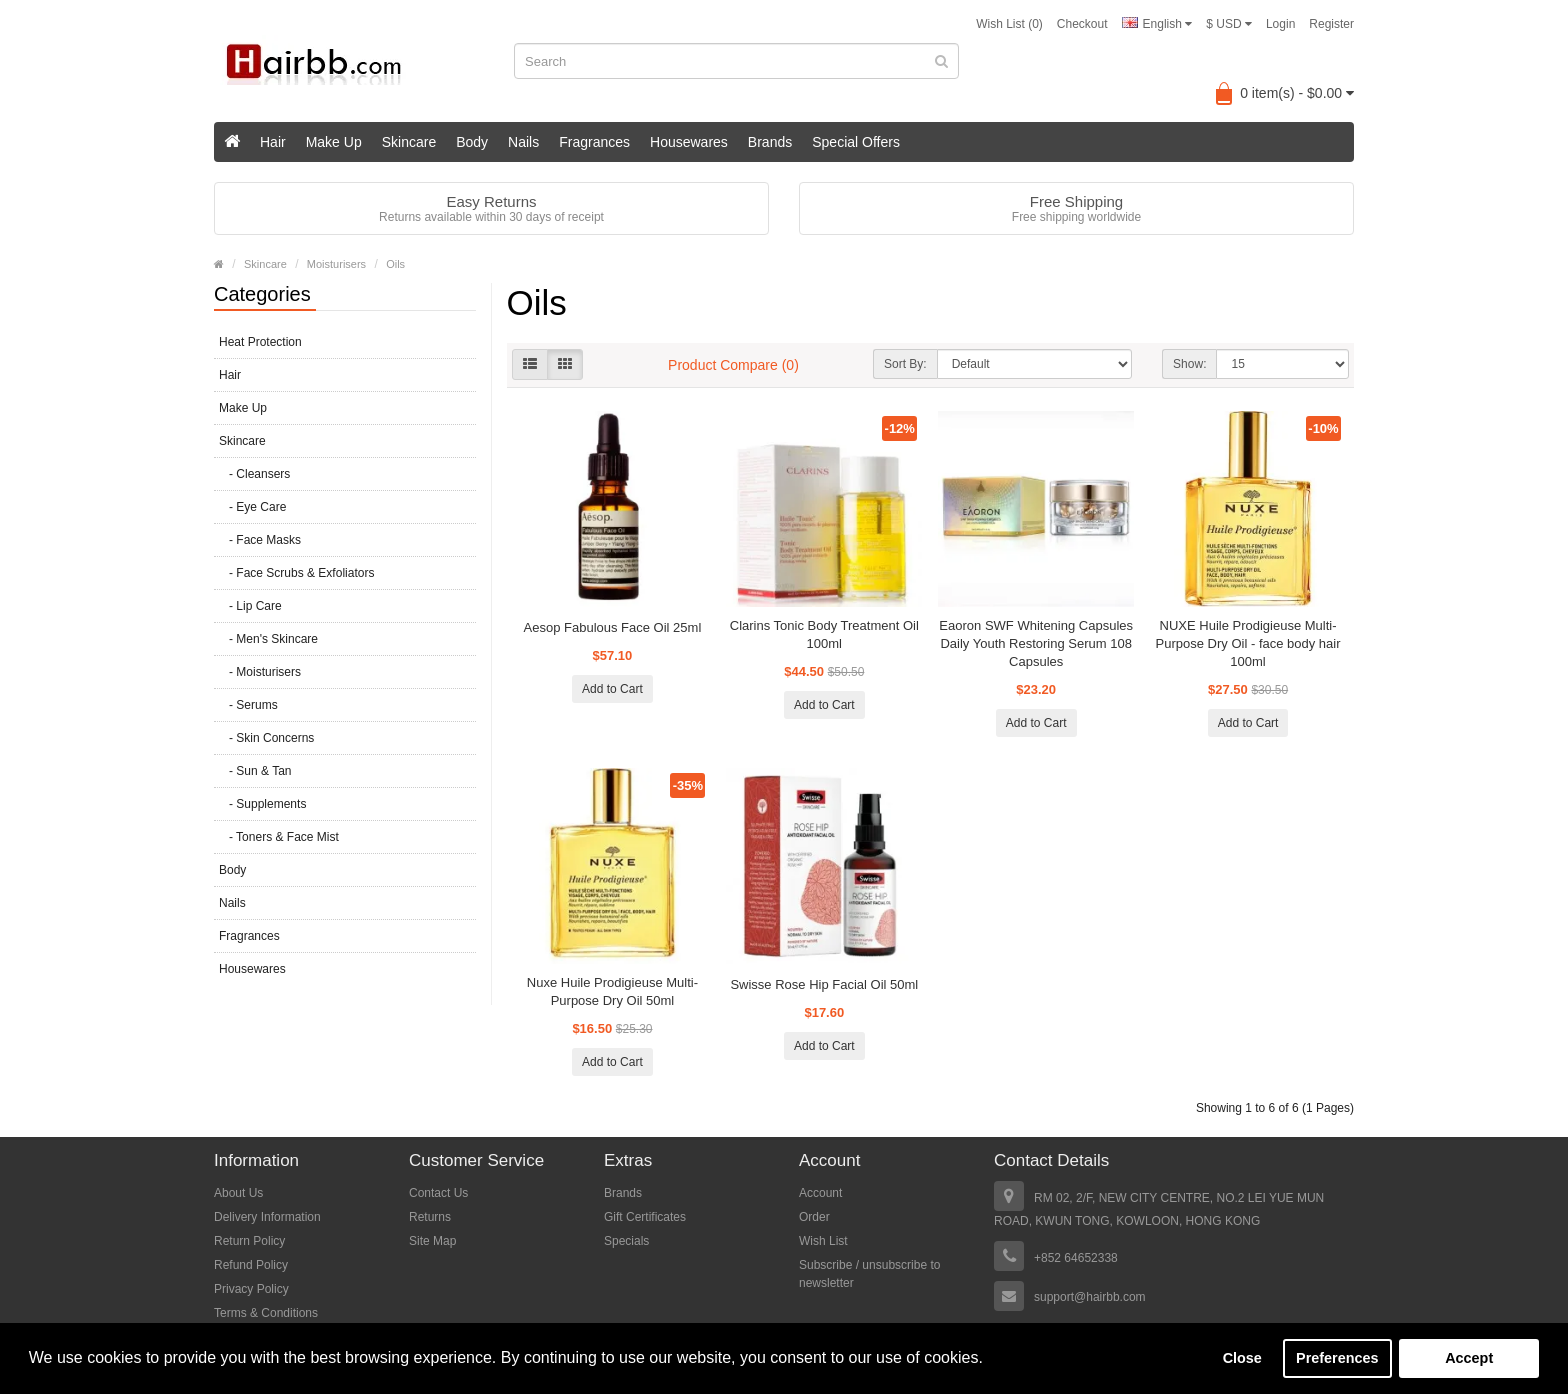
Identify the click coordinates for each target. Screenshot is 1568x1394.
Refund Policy (251, 1265)
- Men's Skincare (268, 639)
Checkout (1082, 24)
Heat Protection (260, 342)
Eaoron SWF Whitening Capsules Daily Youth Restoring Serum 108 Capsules (1036, 643)
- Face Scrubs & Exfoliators (296, 573)
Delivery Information (267, 1217)
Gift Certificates (645, 1217)
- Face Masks (260, 540)
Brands (770, 142)
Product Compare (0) (733, 365)
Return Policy (249, 1241)
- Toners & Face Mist (279, 837)
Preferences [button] (1337, 1358)
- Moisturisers (260, 672)
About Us (238, 1193)
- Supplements (262, 804)
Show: (1189, 364)
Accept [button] (1469, 1358)
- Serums (248, 705)
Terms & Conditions (266, 1313)
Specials (626, 1241)
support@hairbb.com (1090, 1297)
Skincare (409, 142)
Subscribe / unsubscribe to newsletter (869, 1274)
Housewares (689, 142)
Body (472, 142)
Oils (395, 264)
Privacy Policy (251, 1289)
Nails (523, 142)
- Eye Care (252, 507)
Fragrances (594, 142)
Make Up (334, 142)
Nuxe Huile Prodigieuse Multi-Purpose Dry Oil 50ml (612, 991)
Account (820, 1193)
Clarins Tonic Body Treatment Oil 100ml (824, 634)
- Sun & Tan (255, 771)
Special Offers (856, 142)
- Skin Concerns (266, 738)
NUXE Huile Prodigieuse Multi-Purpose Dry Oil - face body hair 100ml (1248, 643)
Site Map (432, 1241)
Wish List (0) (1009, 24)
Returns (430, 1217)
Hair (273, 142)
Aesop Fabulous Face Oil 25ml (613, 627)
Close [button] (1242, 1358)
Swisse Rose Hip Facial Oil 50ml (824, 984)
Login (1280, 24)
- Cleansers (254, 474)
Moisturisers (336, 264)
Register (1331, 24)
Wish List (823, 1241)
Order (814, 1217)
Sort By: (905, 364)
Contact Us (438, 1193)
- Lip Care (250, 606)
